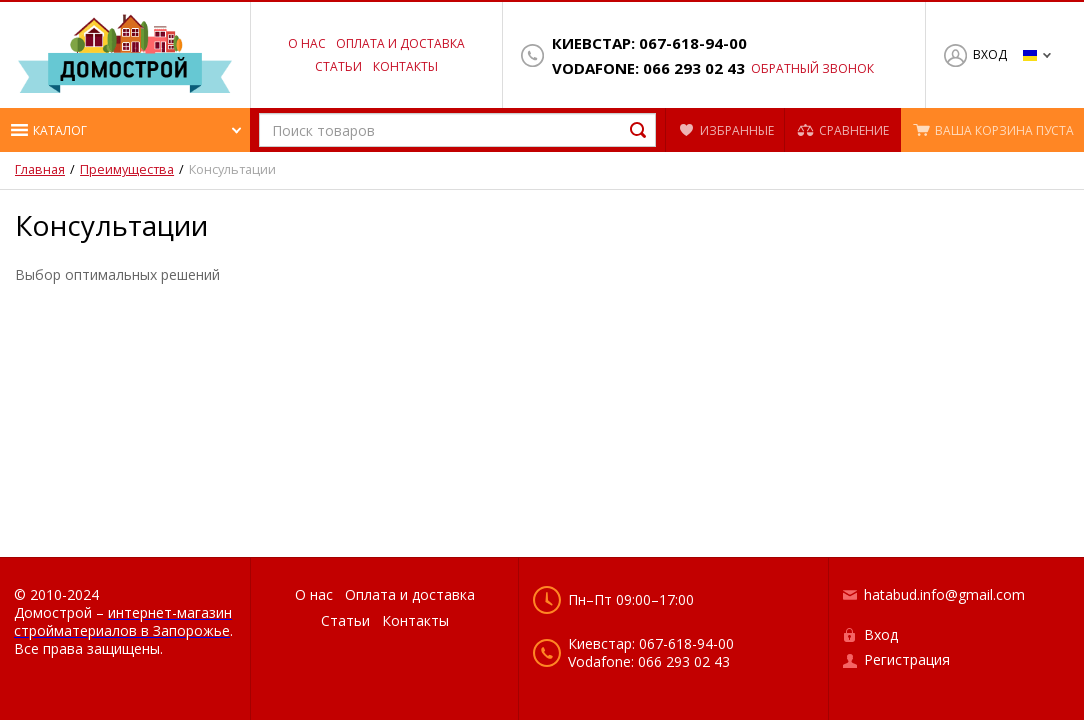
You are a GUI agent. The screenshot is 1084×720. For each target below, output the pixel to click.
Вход (990, 54)
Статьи (338, 66)
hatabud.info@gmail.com (944, 594)
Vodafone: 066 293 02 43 (648, 68)
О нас (307, 43)
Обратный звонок (812, 69)
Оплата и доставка (400, 43)
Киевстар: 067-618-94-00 (649, 43)
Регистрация (907, 659)
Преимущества (127, 170)
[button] (125, 130)
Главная (40, 170)
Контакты (405, 66)
